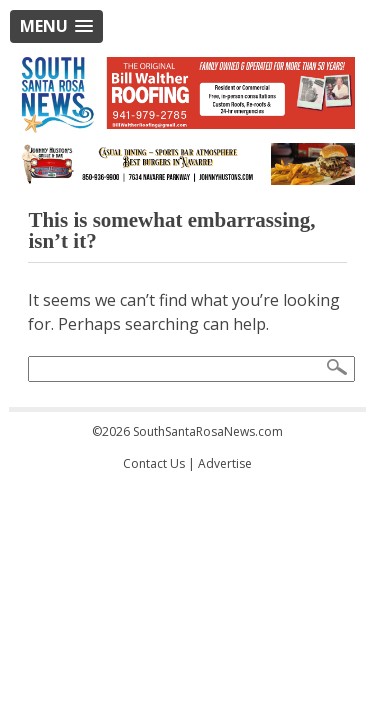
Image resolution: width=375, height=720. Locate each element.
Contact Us (154, 463)
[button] (56, 26)
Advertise (225, 463)
